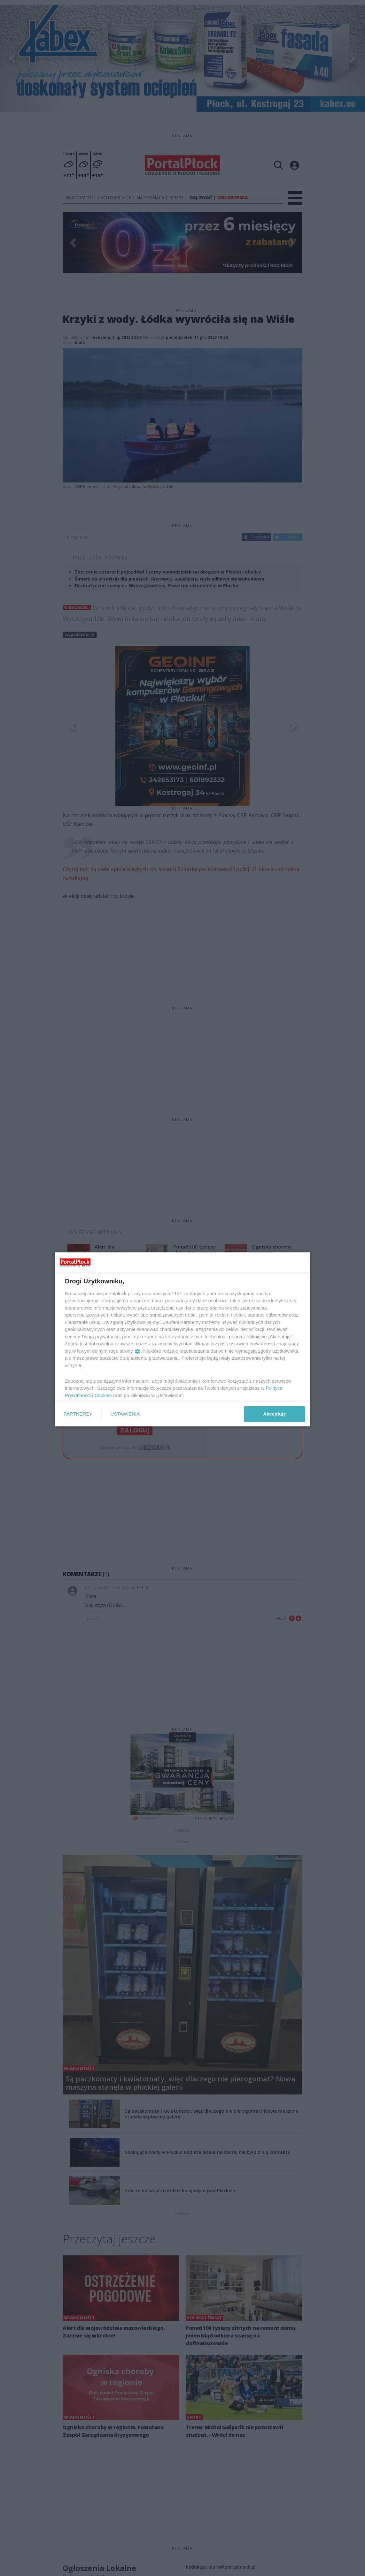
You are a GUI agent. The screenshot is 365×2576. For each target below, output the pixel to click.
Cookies (103, 1395)
